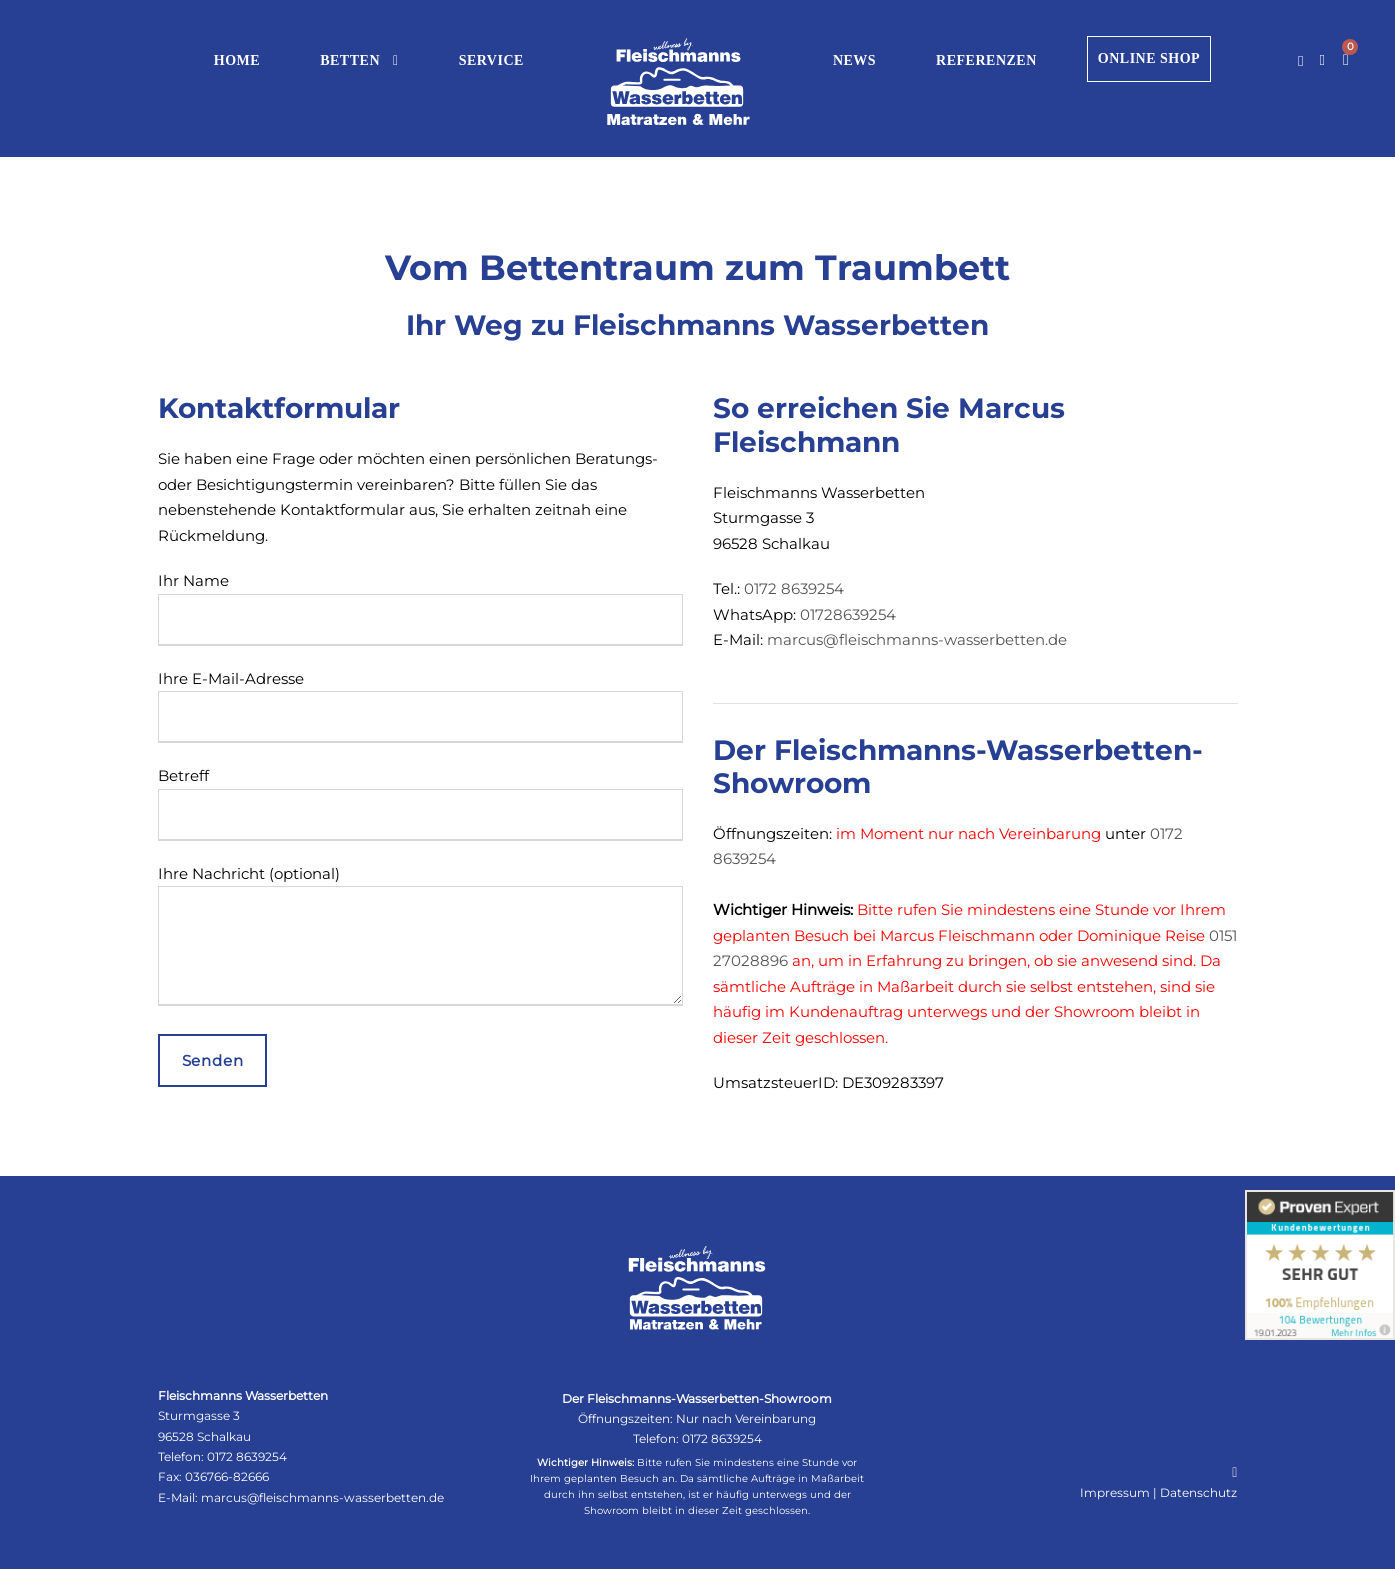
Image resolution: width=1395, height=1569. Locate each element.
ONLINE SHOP (1149, 58)
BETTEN (350, 60)
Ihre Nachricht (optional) (420, 939)
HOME (237, 60)
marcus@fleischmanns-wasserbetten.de (917, 639)
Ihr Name (420, 608)
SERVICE (491, 60)
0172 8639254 (794, 588)
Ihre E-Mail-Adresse (420, 706)
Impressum (1115, 1492)
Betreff (420, 803)
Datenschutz (1198, 1492)
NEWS (854, 60)
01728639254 (848, 614)
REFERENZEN (986, 60)
